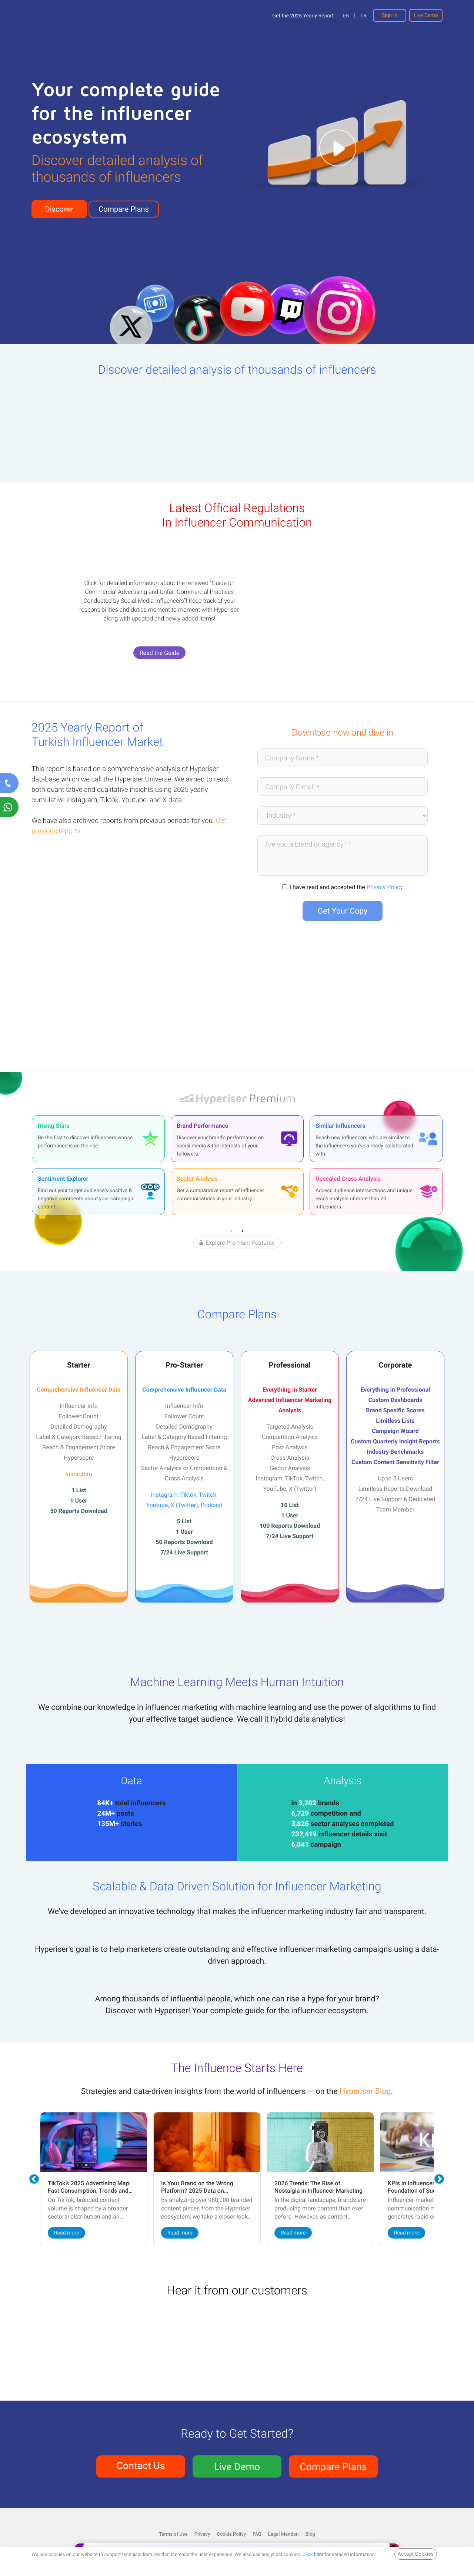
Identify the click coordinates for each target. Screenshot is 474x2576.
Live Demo (426, 15)
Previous (34, 2179)
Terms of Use (173, 2533)
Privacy (202, 2533)
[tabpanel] (98, 1165)
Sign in (389, 15)
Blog (310, 2533)
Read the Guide (160, 653)
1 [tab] (231, 1231)
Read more (66, 2232)
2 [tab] (242, 1231)
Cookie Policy (231, 2533)
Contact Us (141, 2465)
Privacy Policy (385, 887)
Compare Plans (124, 209)
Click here (312, 2554)
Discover (59, 209)
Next (439, 2179)
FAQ (257, 2533)
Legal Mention (283, 2533)
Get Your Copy (343, 910)
